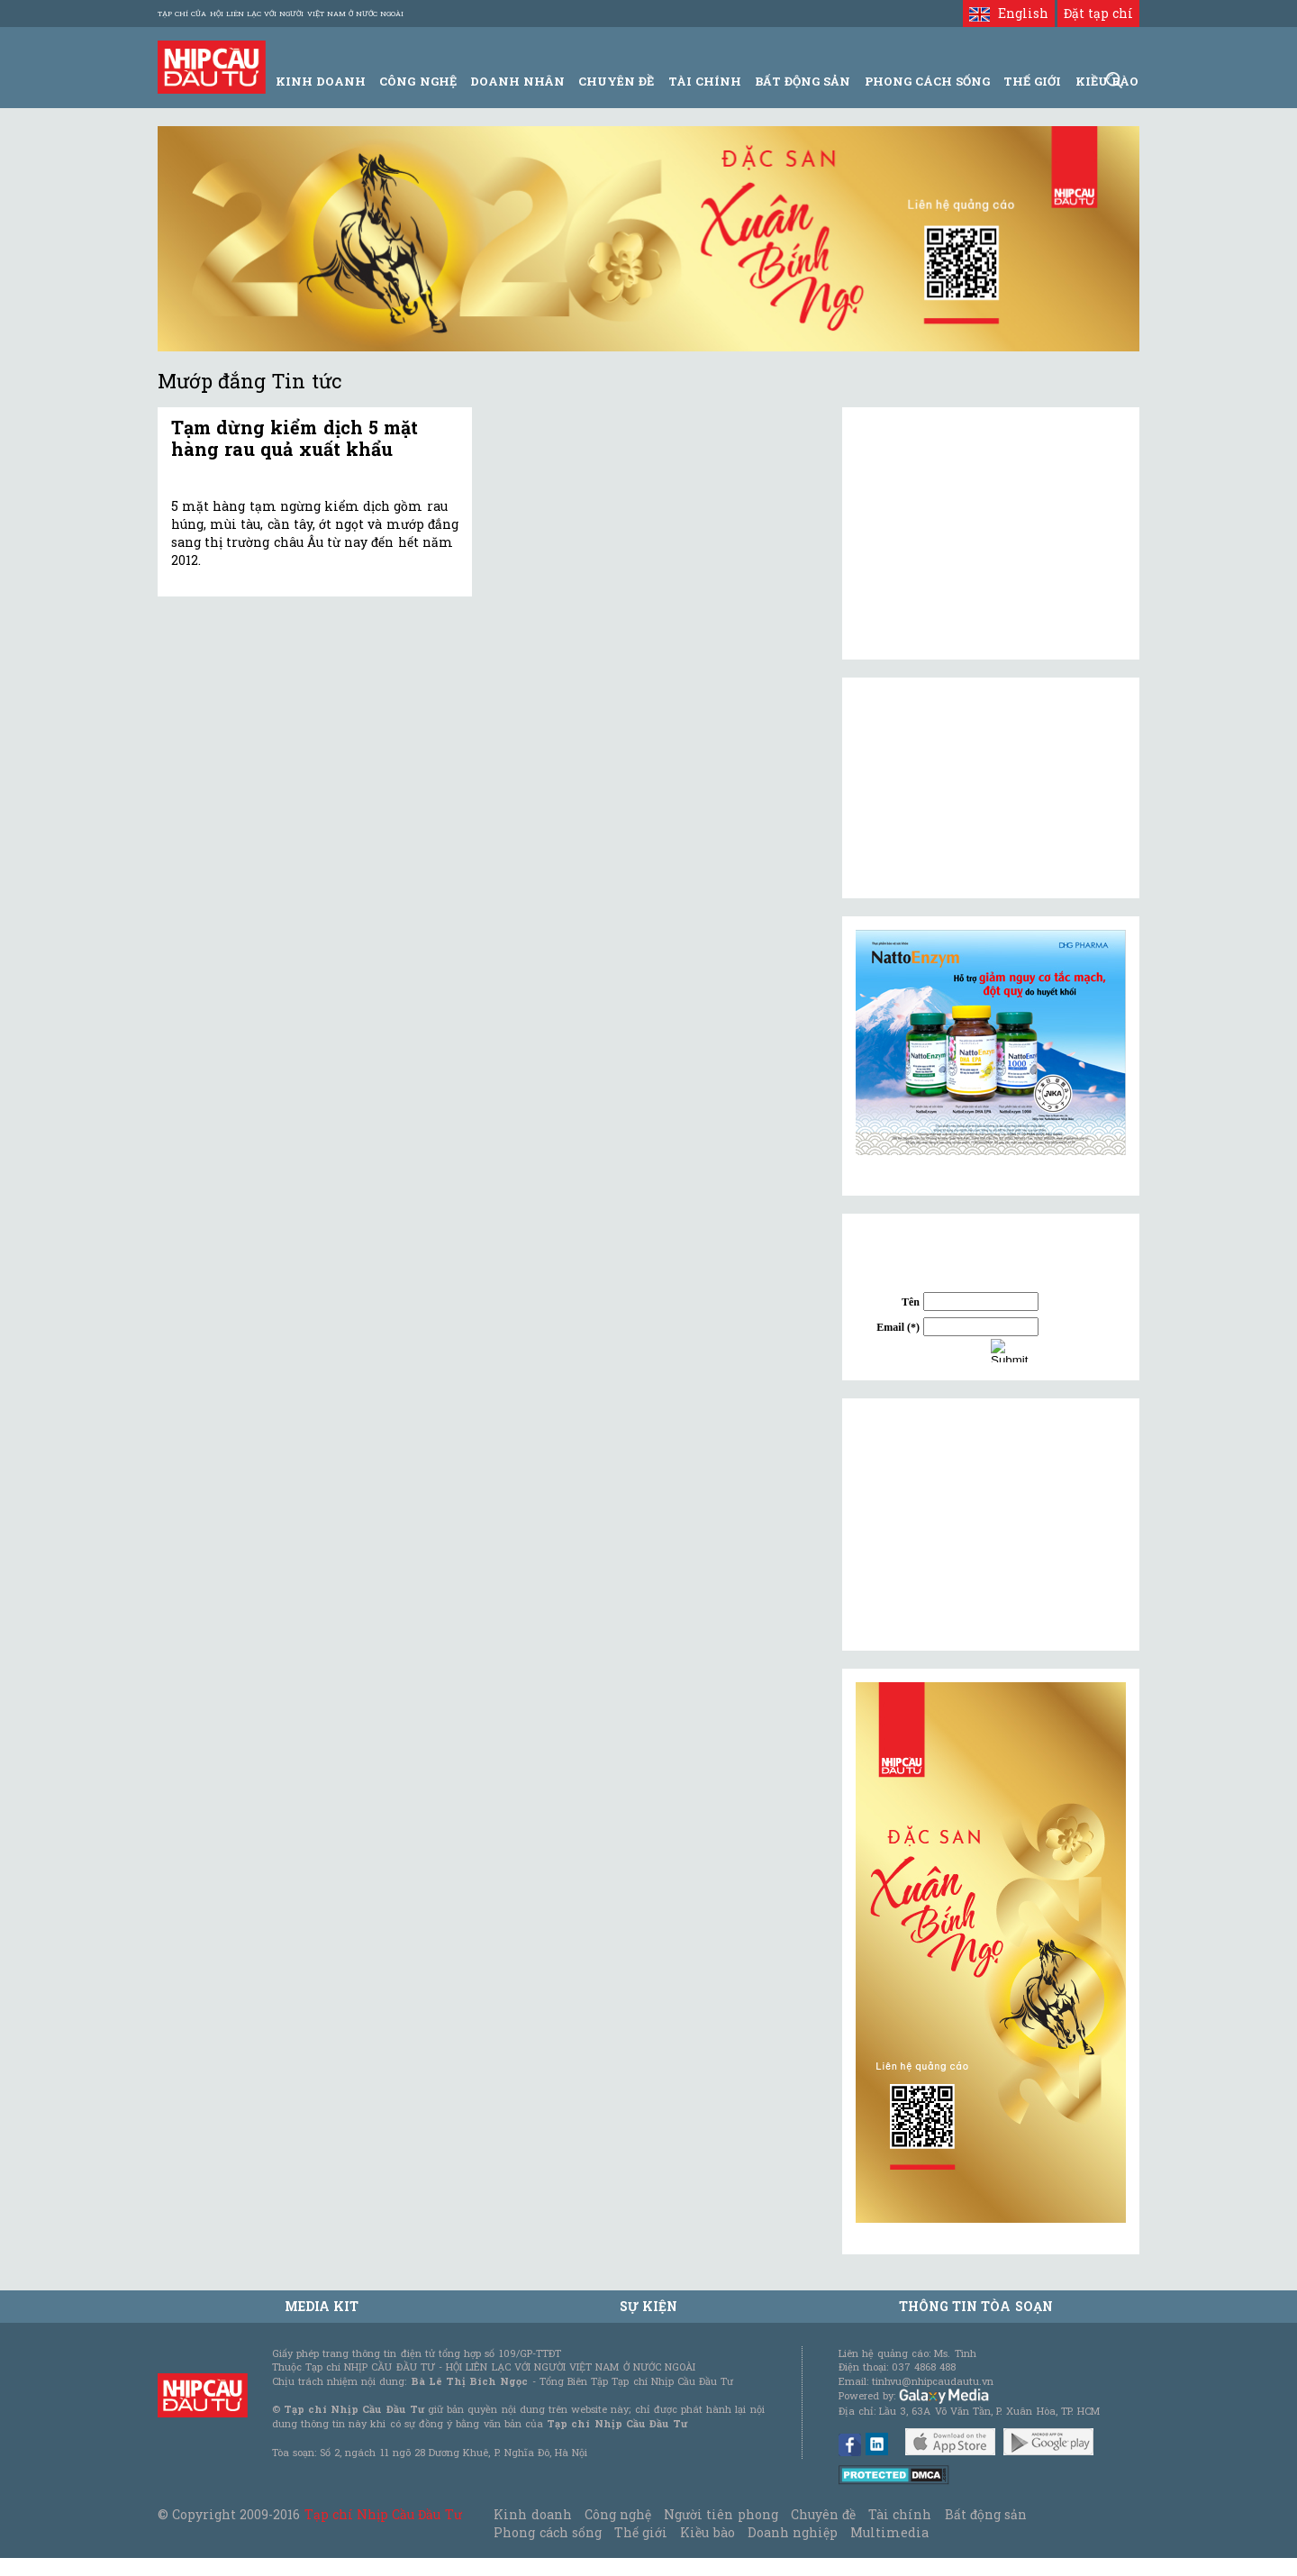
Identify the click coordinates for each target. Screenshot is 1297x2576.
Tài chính (899, 2514)
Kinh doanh (532, 2514)
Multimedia (889, 2532)
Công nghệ (618, 2514)
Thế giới (1032, 81)
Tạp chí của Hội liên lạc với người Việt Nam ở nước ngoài (281, 13)
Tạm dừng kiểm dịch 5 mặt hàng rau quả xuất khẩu (294, 437)
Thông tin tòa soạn (976, 2306)
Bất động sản (802, 81)
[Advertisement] (991, 1524)
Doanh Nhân (517, 81)
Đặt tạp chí (1098, 13)
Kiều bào (707, 2532)
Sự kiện (648, 2306)
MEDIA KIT (321, 2306)
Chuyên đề (616, 81)
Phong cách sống (547, 2532)
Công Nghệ (417, 81)
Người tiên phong (720, 2514)
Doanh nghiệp (793, 2532)
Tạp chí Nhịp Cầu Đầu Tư (383, 2514)
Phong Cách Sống (927, 81)
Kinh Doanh (321, 81)
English (1008, 13)
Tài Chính (704, 81)
